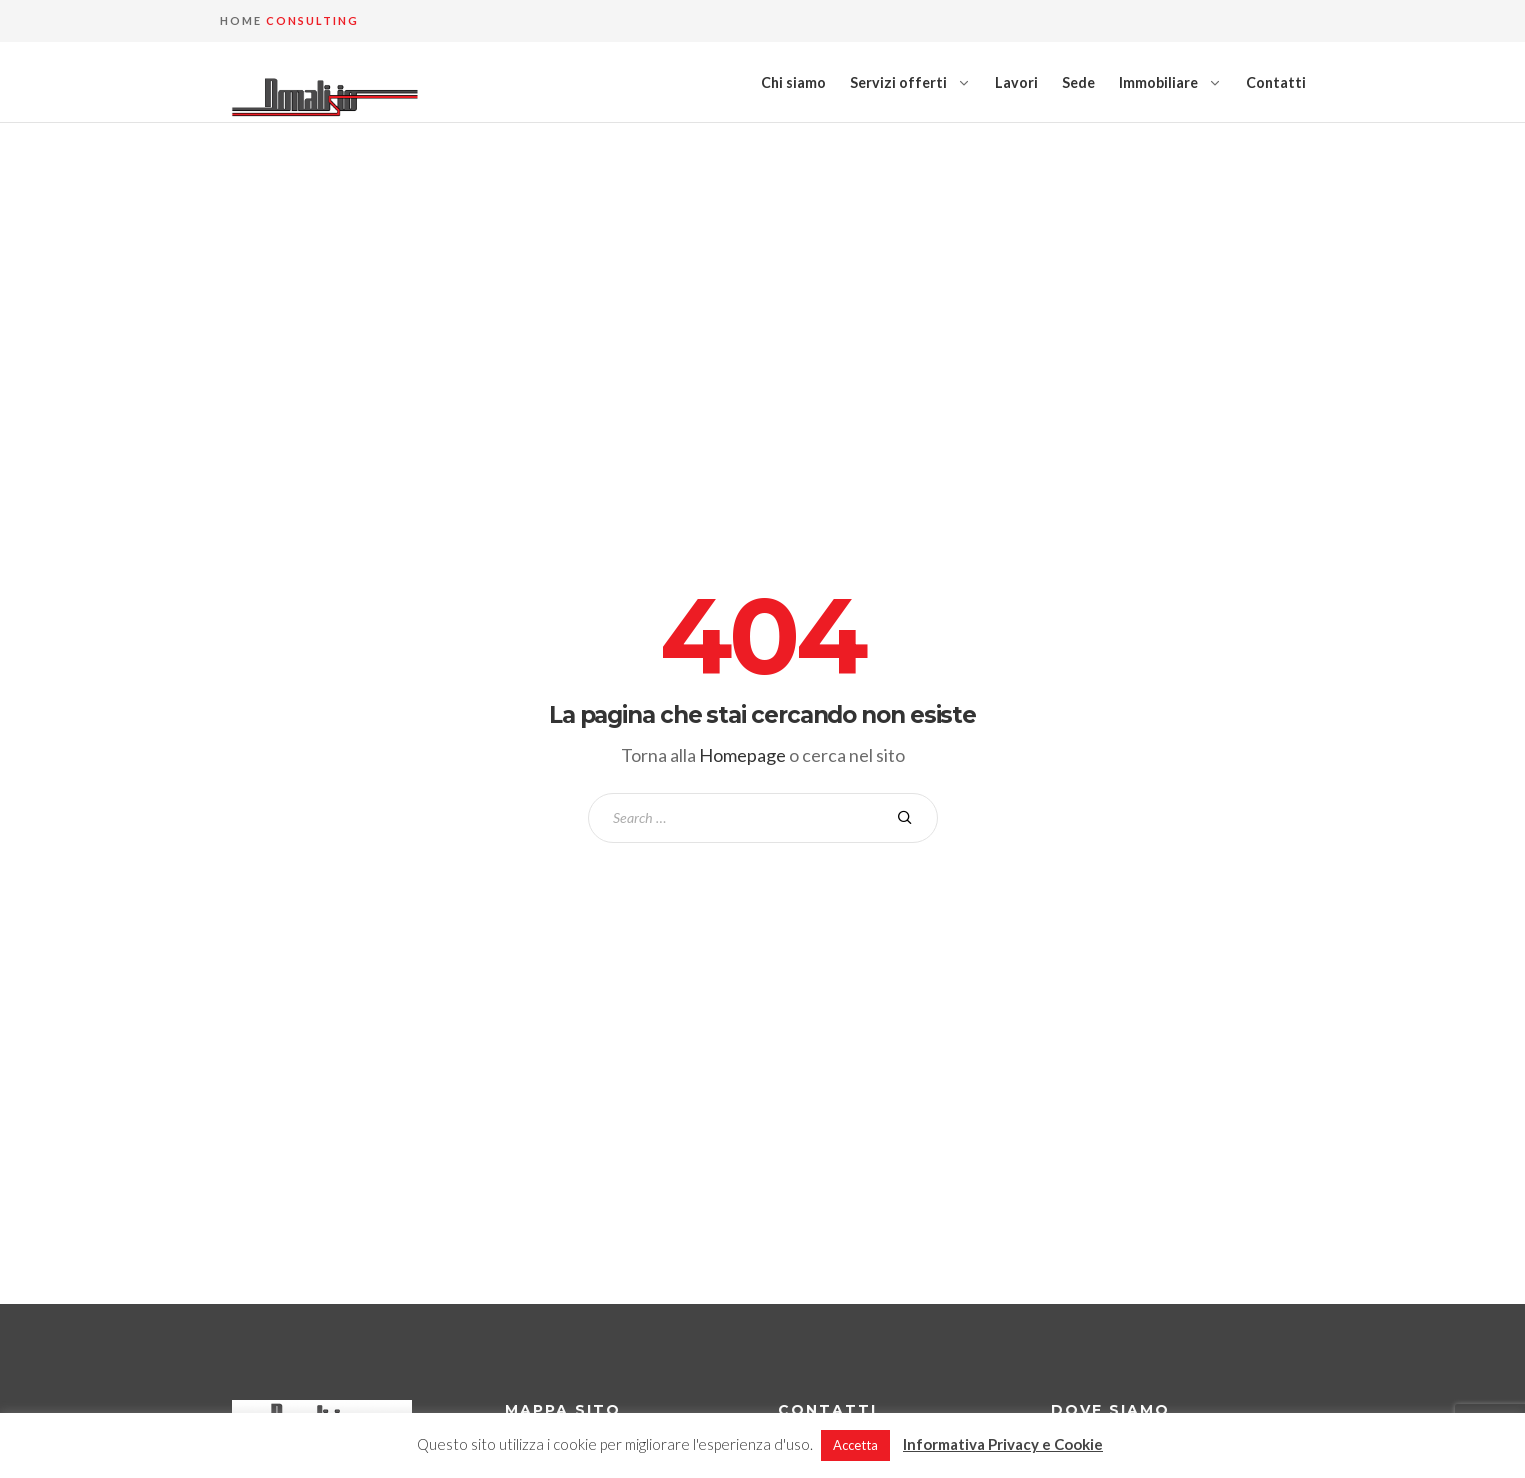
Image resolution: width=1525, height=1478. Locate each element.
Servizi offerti (898, 82)
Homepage (742, 755)
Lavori (1016, 82)
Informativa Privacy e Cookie (1003, 1444)
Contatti (1276, 82)
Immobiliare (1158, 82)
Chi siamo (793, 82)
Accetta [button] (855, 1445)
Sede (1078, 82)
